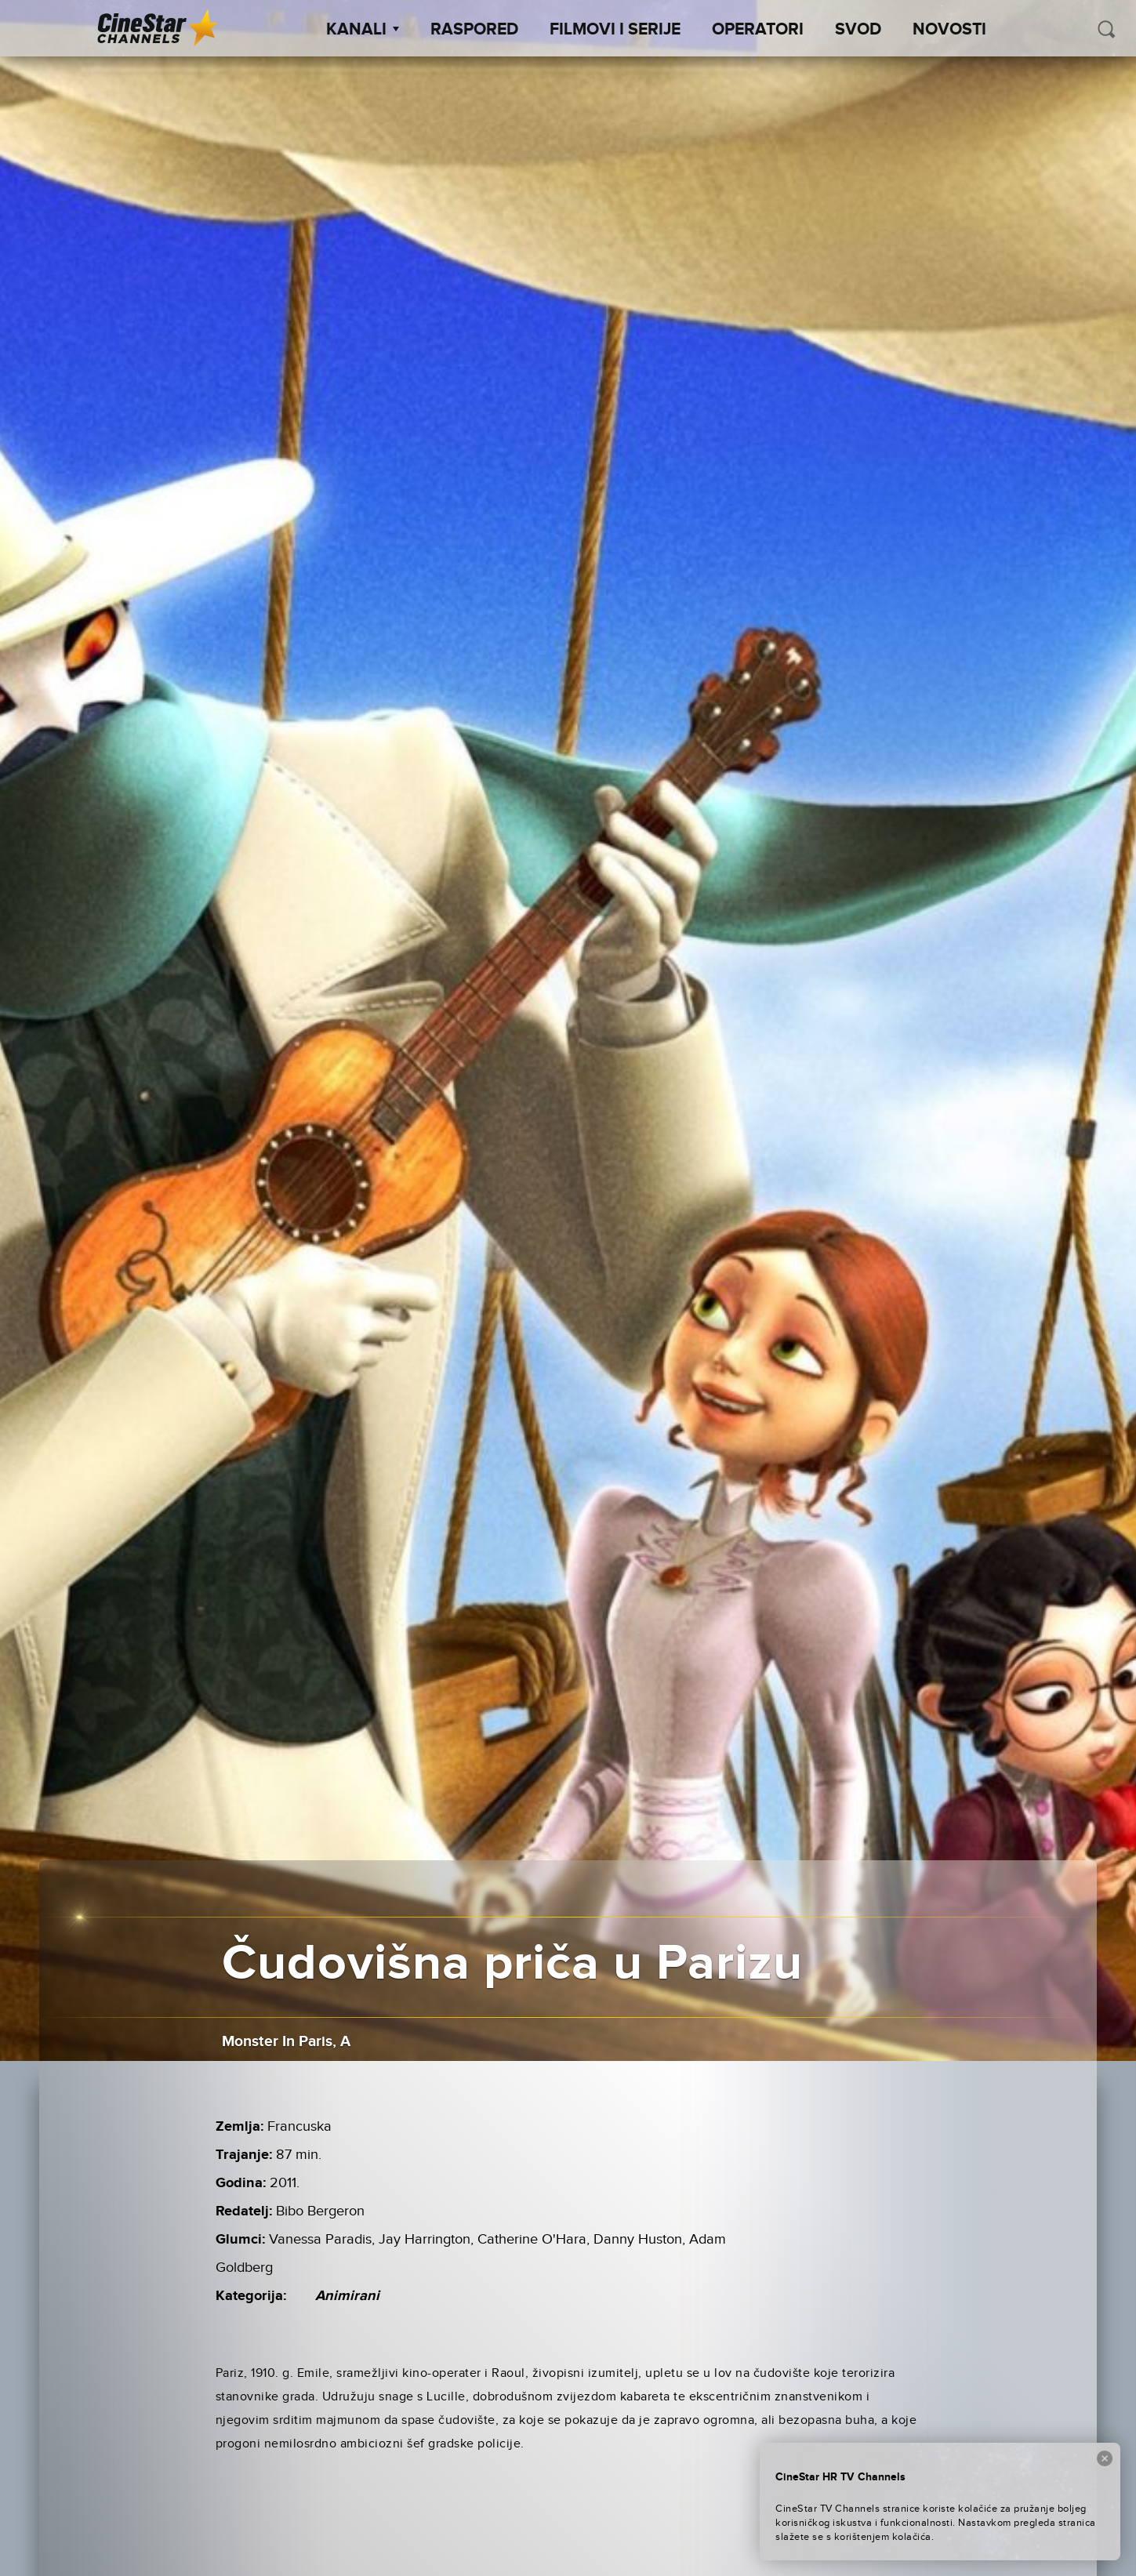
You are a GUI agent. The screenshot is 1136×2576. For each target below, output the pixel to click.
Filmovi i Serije (615, 30)
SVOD (858, 30)
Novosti (949, 30)
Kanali (362, 30)
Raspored (474, 30)
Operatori (758, 30)
